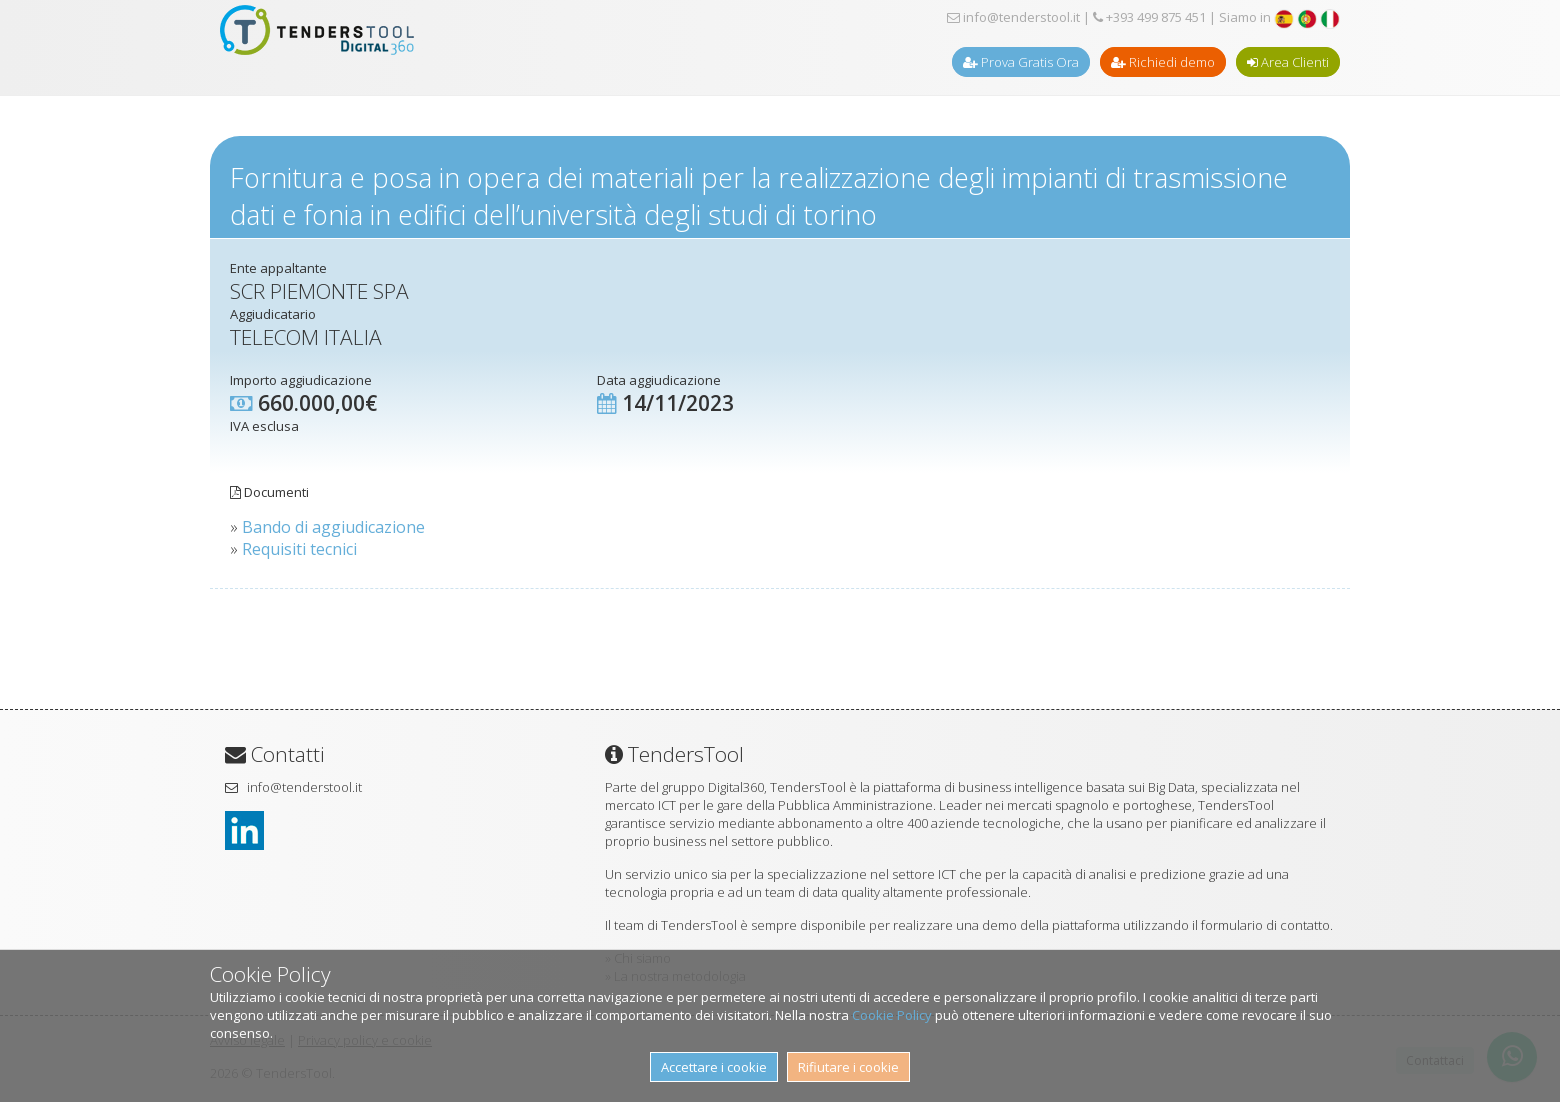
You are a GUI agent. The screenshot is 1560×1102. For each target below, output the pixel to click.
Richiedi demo (1163, 62)
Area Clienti (1288, 62)
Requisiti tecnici (299, 549)
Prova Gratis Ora (1021, 62)
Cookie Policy (892, 1015)
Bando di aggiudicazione (333, 527)
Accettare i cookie (714, 1067)
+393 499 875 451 (1149, 17)
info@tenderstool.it (1013, 17)
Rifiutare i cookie (848, 1067)
